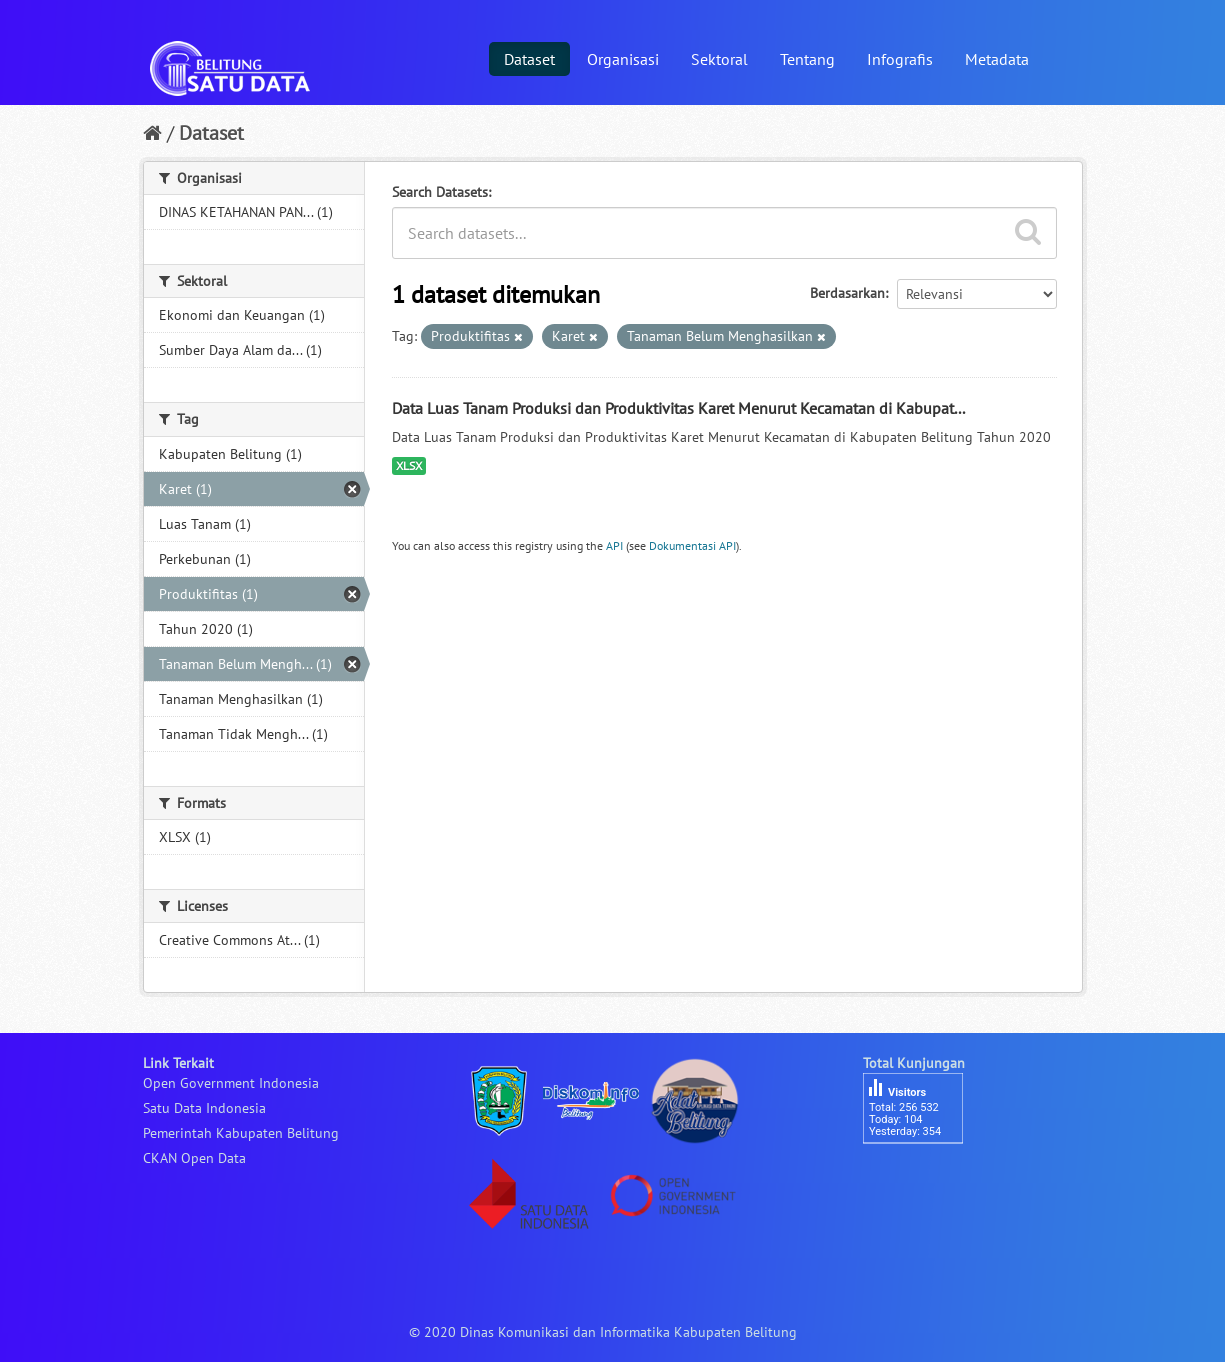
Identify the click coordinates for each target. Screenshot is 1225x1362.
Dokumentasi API (692, 545)
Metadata (997, 59)
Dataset (529, 59)
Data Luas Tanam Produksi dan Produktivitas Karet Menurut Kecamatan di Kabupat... (678, 408)
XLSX (409, 465)
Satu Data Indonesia (204, 1108)
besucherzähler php (923, 1178)
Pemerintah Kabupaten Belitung (241, 1133)
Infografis (900, 59)
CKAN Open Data (194, 1158)
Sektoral (719, 59)
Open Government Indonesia (231, 1083)
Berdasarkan (847, 293)
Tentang (807, 59)
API (614, 545)
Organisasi (623, 59)
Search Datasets (440, 192)
